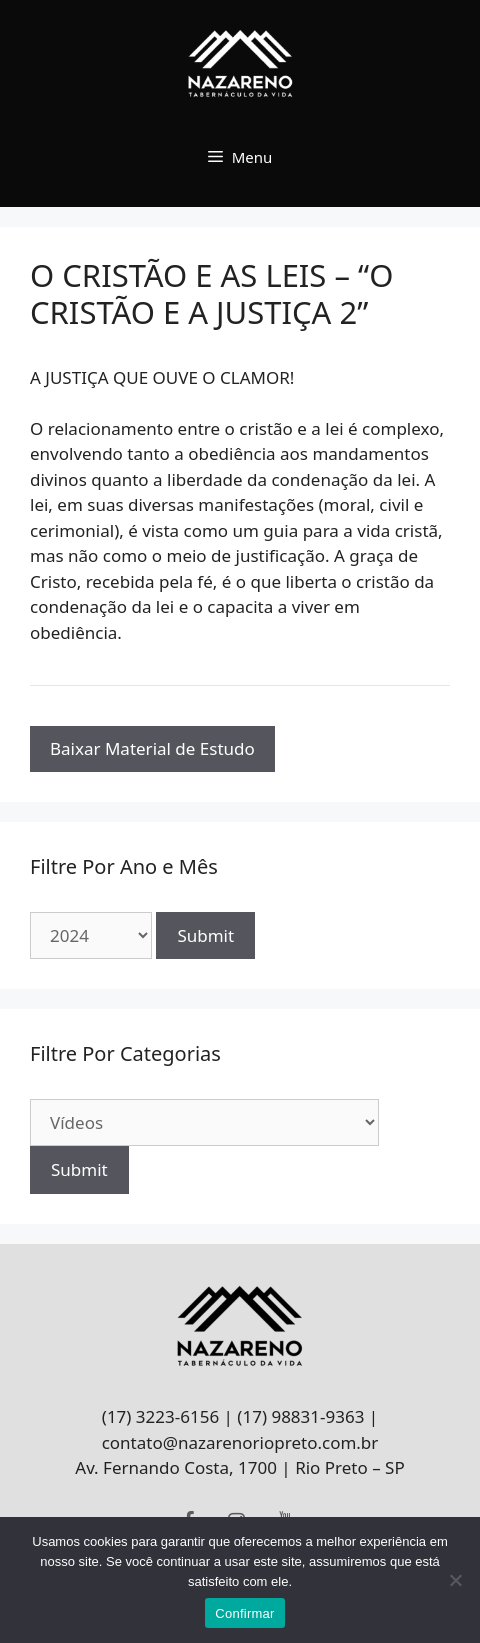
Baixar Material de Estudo (152, 748)
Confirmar (244, 1613)
